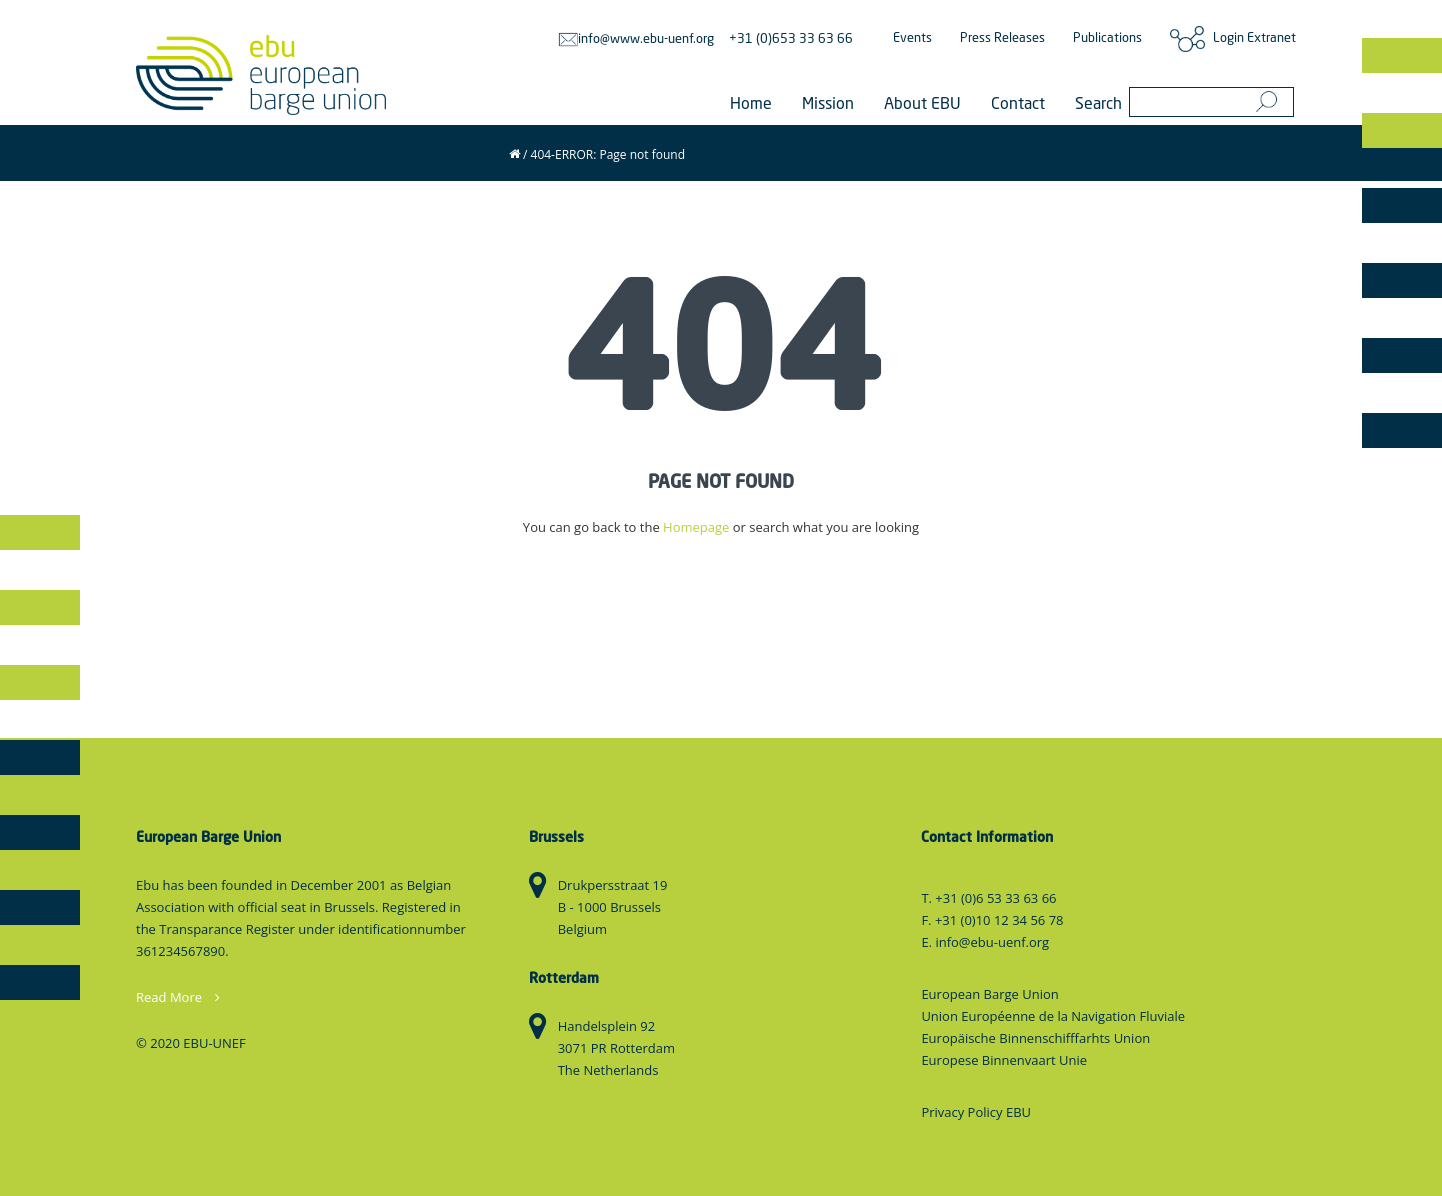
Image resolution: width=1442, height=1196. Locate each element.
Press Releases (1002, 38)
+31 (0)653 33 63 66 (791, 39)
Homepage (696, 527)
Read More (178, 997)
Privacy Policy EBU (976, 1112)
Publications (1107, 38)
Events (912, 38)
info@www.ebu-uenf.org (636, 39)
